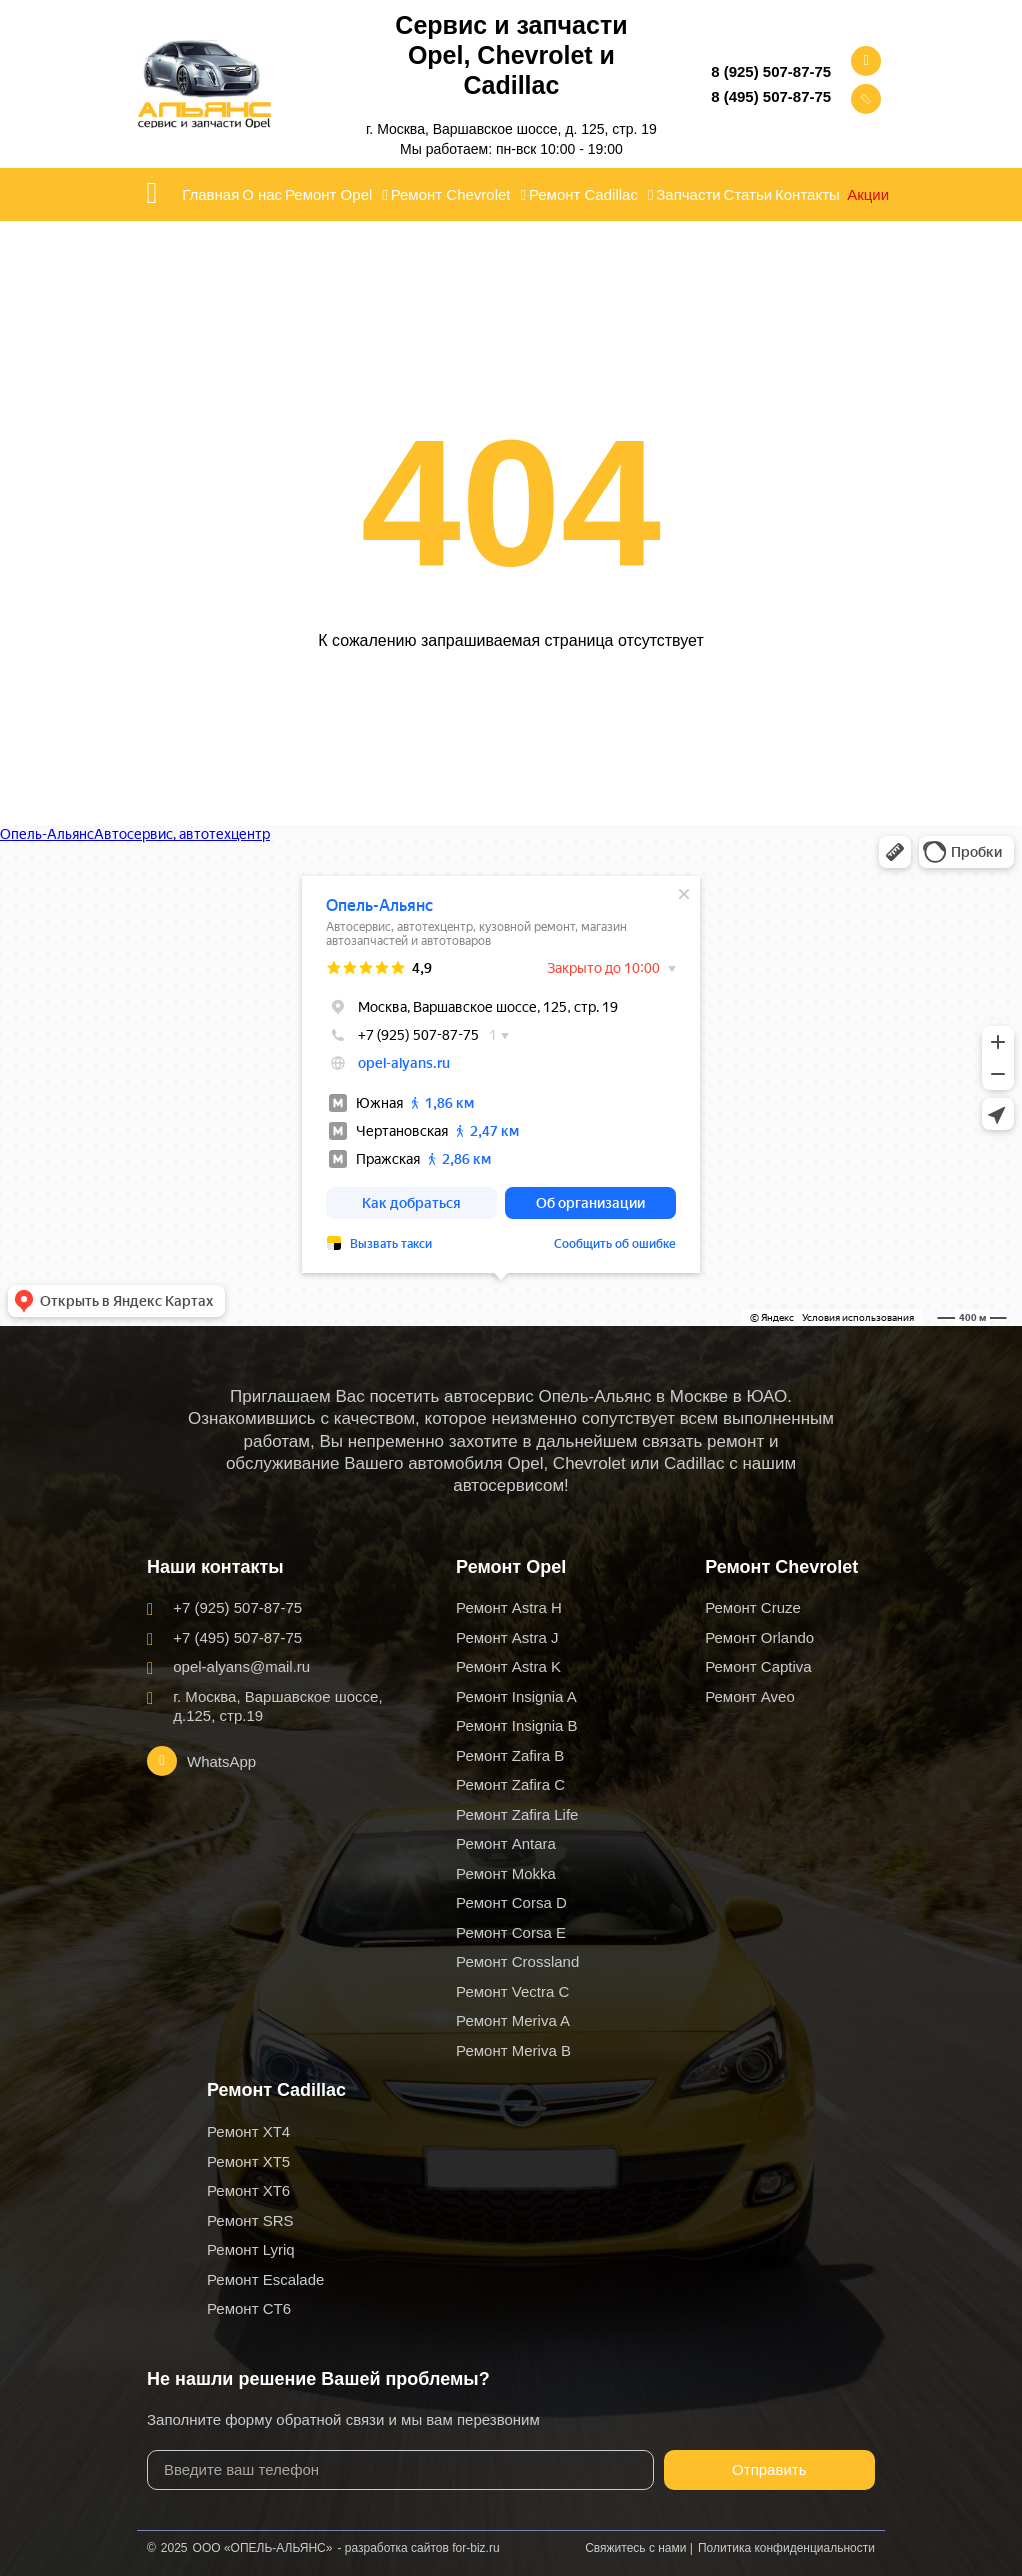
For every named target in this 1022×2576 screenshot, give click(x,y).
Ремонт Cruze (753, 1607)
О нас (262, 194)
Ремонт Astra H (509, 1607)
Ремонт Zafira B (510, 1755)
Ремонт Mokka (506, 1873)
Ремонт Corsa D (511, 1902)
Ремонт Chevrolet (458, 195)
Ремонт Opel (336, 195)
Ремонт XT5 (248, 2161)
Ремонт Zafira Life (517, 1814)
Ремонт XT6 (248, 2190)
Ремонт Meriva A (513, 2020)
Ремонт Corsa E (511, 1932)
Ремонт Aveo (750, 1696)
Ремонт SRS (250, 2220)
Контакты (807, 194)
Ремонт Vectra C (512, 1991)
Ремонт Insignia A (516, 1696)
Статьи (748, 194)
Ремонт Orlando (759, 1637)
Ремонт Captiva (758, 1666)
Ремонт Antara (506, 1843)
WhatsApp (221, 1761)
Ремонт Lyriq (251, 2249)
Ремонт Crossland (517, 1961)
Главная (210, 194)
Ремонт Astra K (508, 1666)
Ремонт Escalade (265, 2279)
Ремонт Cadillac (591, 195)
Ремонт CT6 (249, 2308)
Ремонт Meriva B (513, 2050)
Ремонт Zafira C (510, 1784)
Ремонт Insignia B (517, 1725)
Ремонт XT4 (248, 2131)
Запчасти (688, 194)
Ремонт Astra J (507, 1637)
